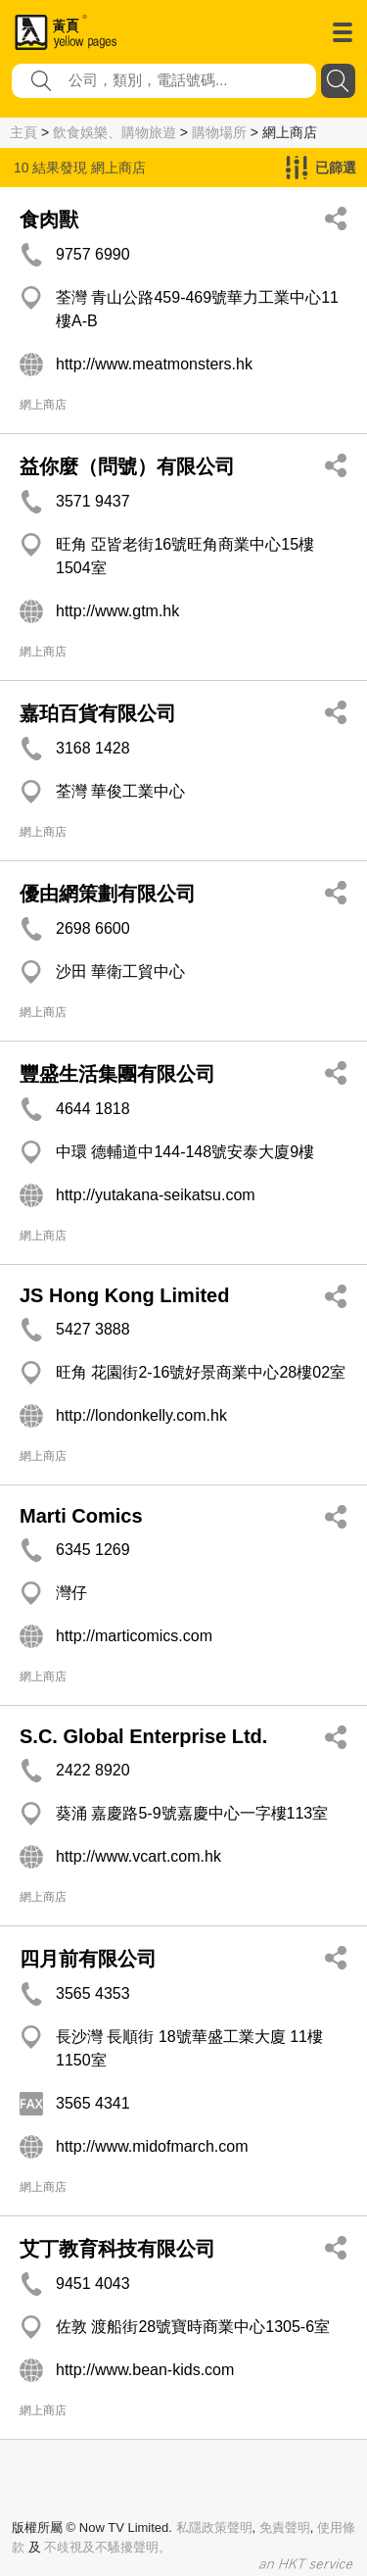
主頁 (23, 132)
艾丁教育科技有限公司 (117, 2249)
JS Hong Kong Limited (124, 1295)
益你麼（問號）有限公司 (127, 466)
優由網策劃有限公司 (108, 893)
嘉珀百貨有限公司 (98, 713)
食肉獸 (49, 219)
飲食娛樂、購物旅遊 (114, 132)
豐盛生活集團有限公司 (117, 1074)
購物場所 (219, 132)
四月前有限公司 (88, 1958)
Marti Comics (81, 1516)
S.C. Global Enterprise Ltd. (143, 1736)
